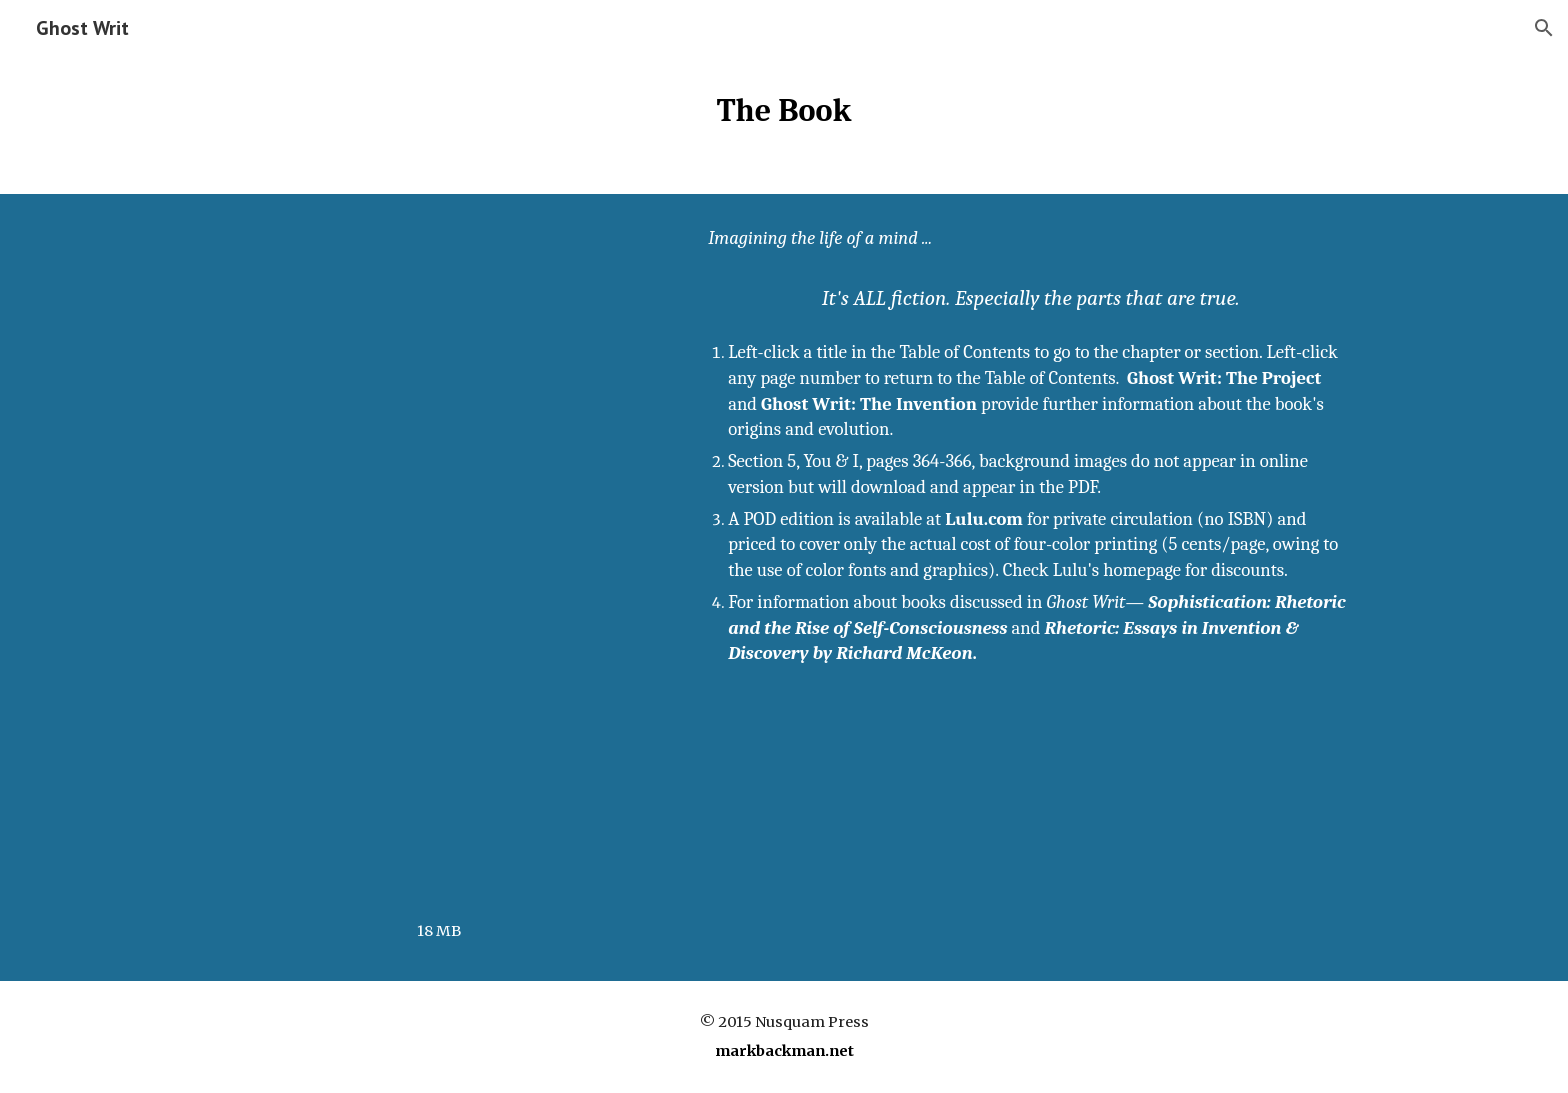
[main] (783, 111)
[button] (1544, 28)
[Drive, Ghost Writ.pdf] (439, 561)
